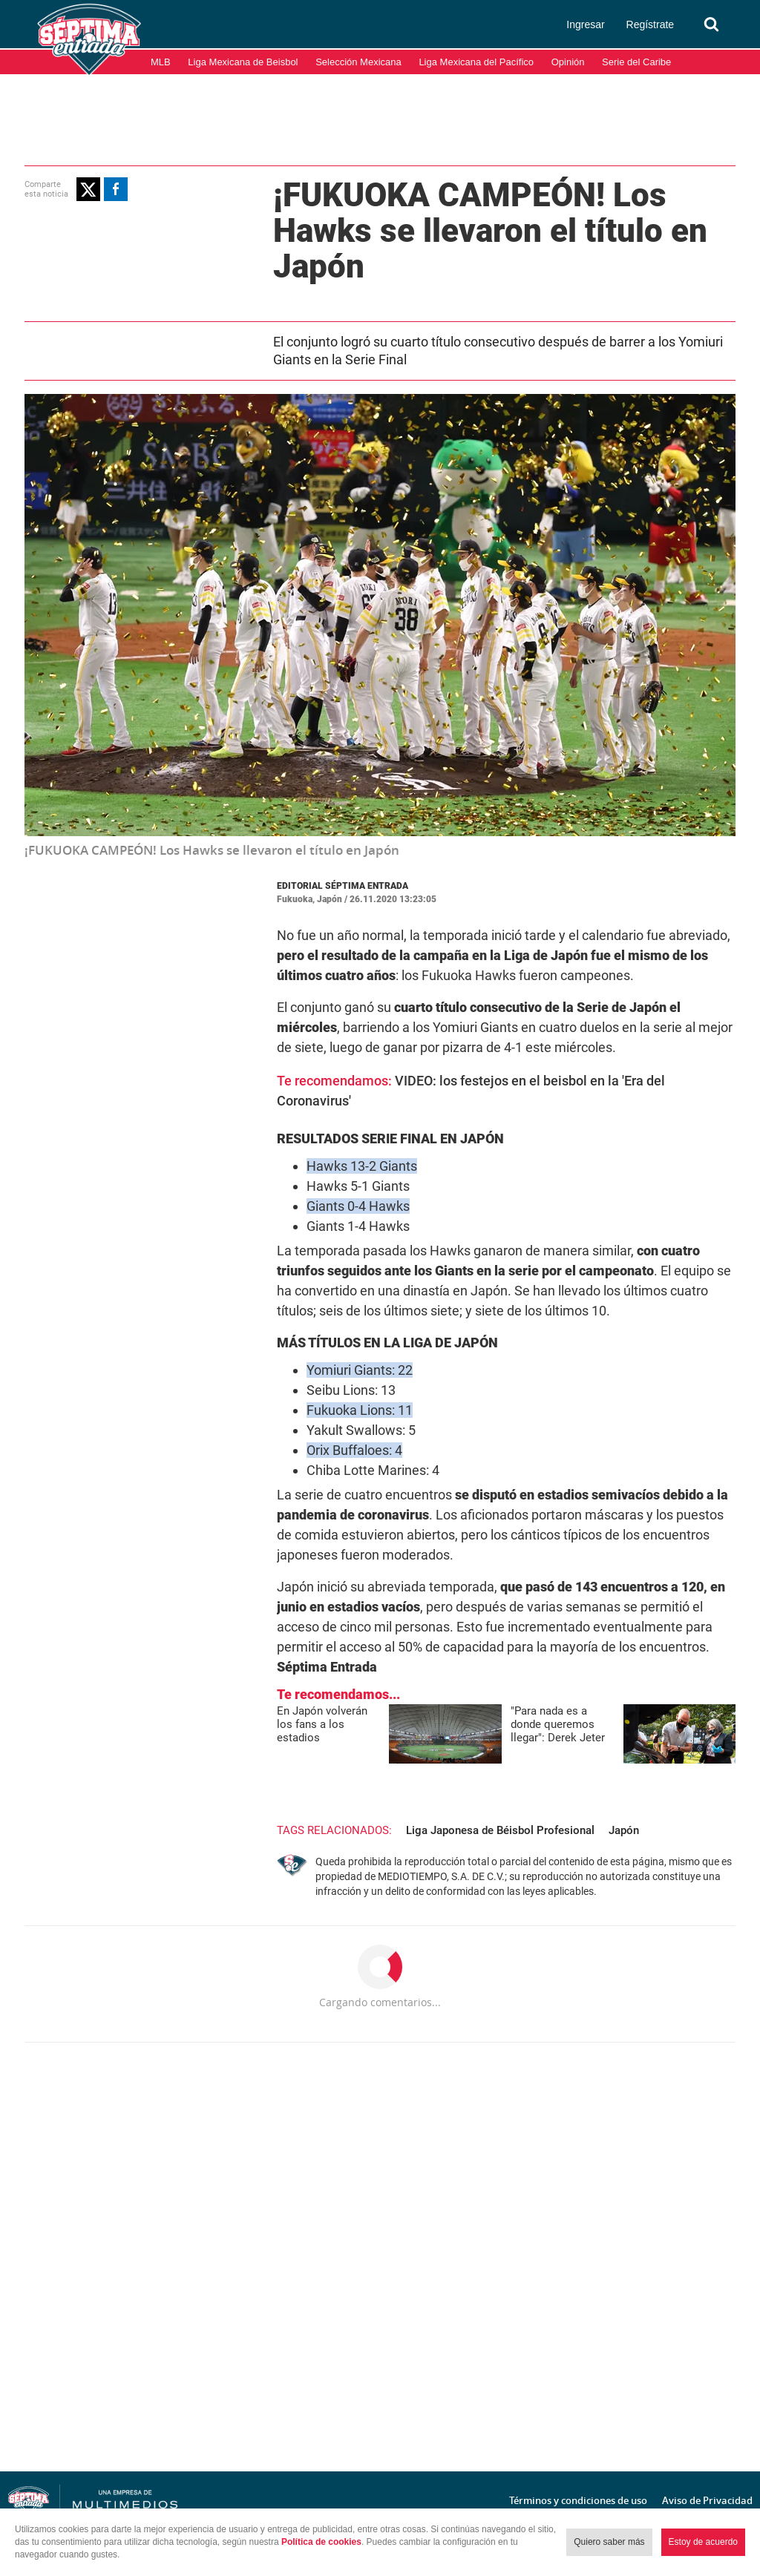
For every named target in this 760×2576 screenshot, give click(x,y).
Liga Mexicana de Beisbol (243, 62)
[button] (88, 189)
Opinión (568, 62)
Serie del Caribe (636, 62)
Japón (624, 1830)
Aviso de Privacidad (707, 2500)
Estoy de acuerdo (703, 2542)
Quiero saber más (609, 2542)
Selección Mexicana (358, 62)
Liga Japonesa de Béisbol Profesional (500, 1830)
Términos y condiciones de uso (578, 2500)
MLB (161, 62)
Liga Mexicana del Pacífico (476, 62)
